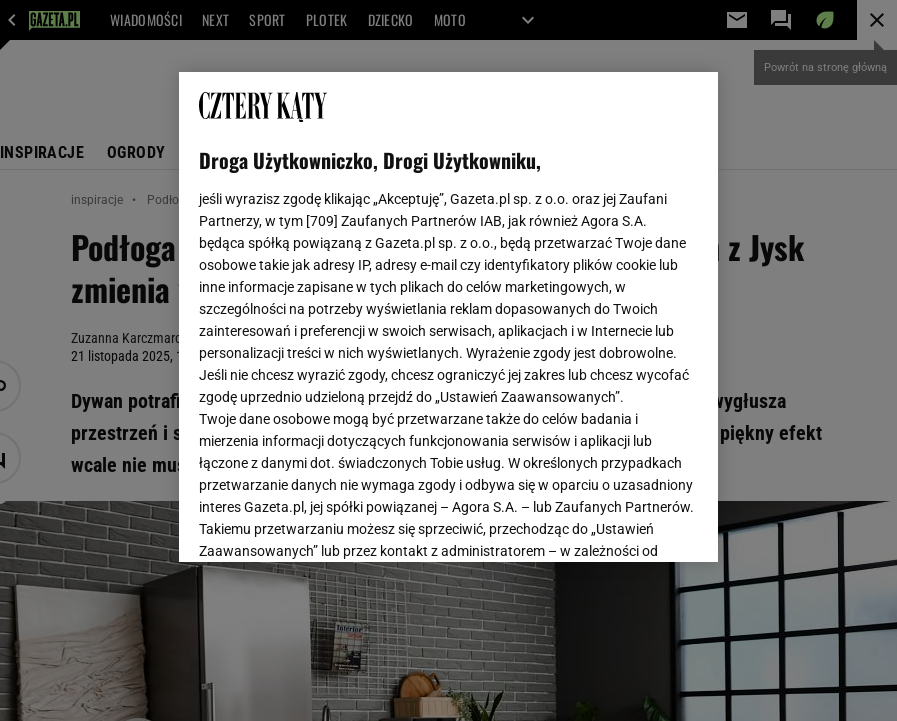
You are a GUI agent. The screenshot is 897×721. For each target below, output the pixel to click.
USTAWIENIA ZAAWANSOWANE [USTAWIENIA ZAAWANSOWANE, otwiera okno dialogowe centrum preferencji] (330, 522)
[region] (448, 317)
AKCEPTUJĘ (629, 523)
